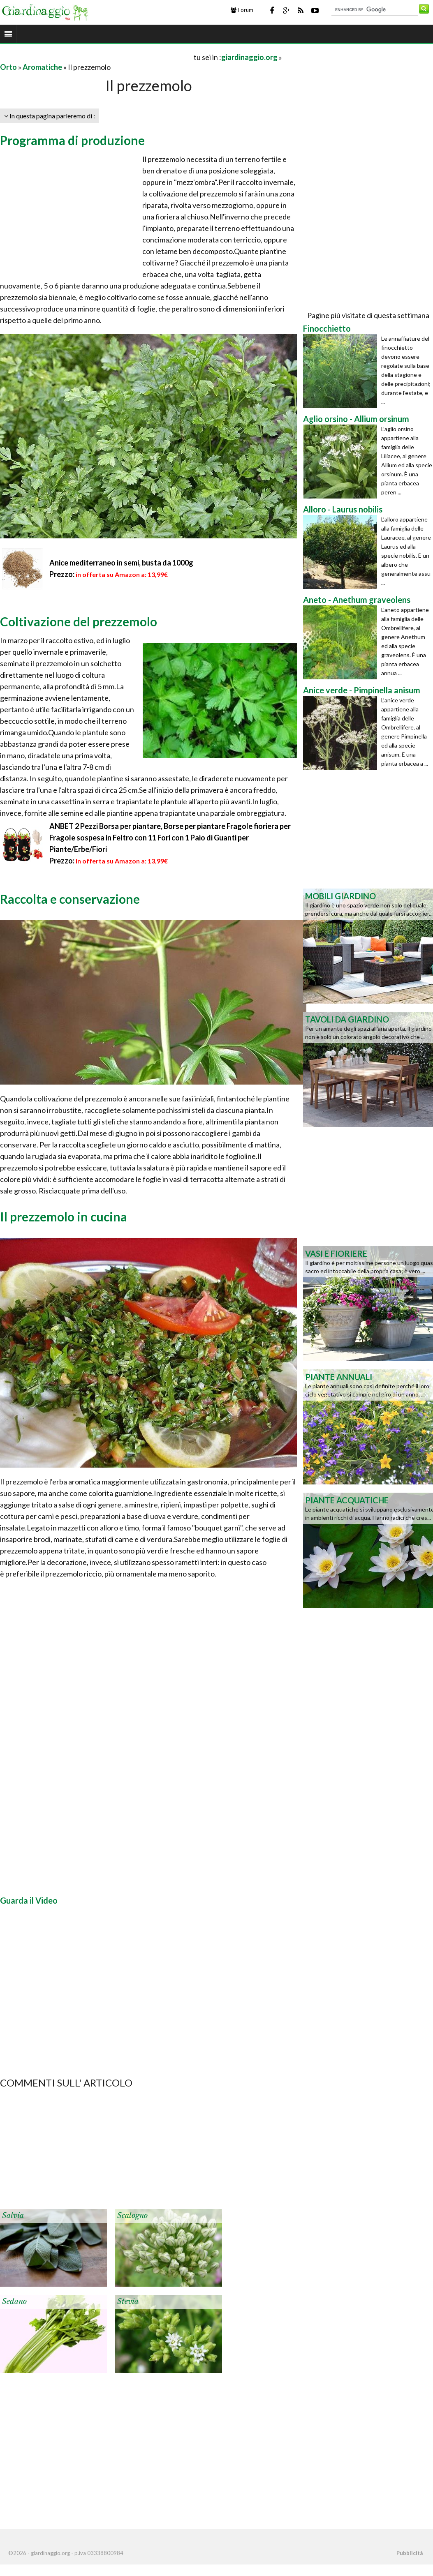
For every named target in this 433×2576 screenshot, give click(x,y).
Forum (242, 10)
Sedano (14, 2301)
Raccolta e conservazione (70, 898)
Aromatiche (42, 67)
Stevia (128, 2301)
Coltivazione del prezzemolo (78, 621)
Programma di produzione (72, 140)
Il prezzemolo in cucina (63, 1216)
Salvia (13, 2215)
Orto (8, 67)
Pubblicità (409, 2553)
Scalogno (132, 2215)
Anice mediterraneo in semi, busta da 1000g (121, 562)
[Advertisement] (96, 57)
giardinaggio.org (249, 57)
